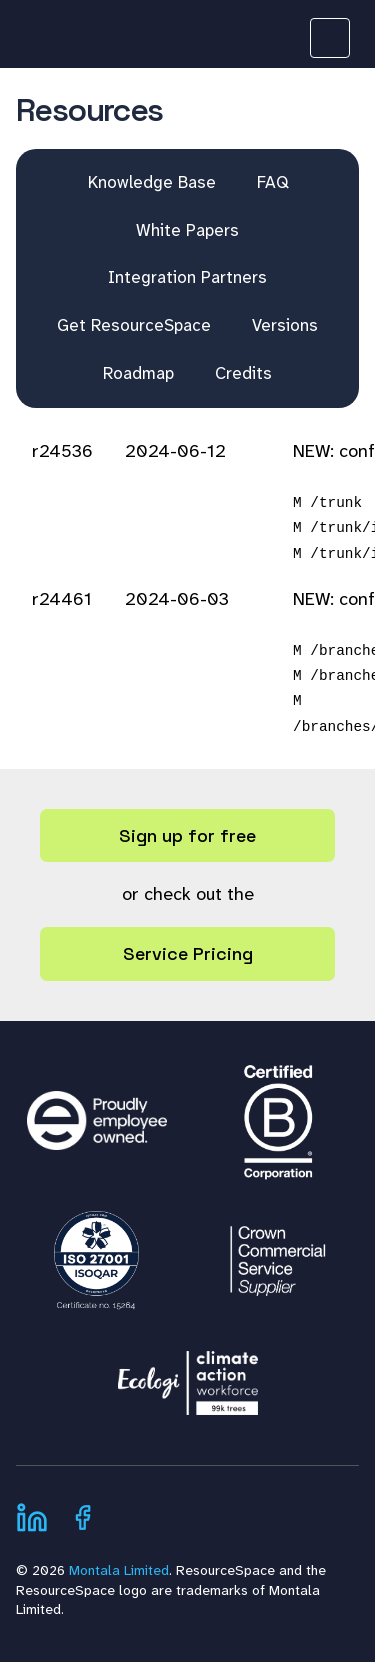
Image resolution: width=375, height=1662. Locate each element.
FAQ (272, 182)
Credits (243, 373)
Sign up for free (187, 835)
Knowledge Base (152, 182)
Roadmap (138, 373)
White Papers (187, 230)
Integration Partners (187, 277)
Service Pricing (188, 953)
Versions (285, 325)
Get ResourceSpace (134, 325)
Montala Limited (119, 1570)
